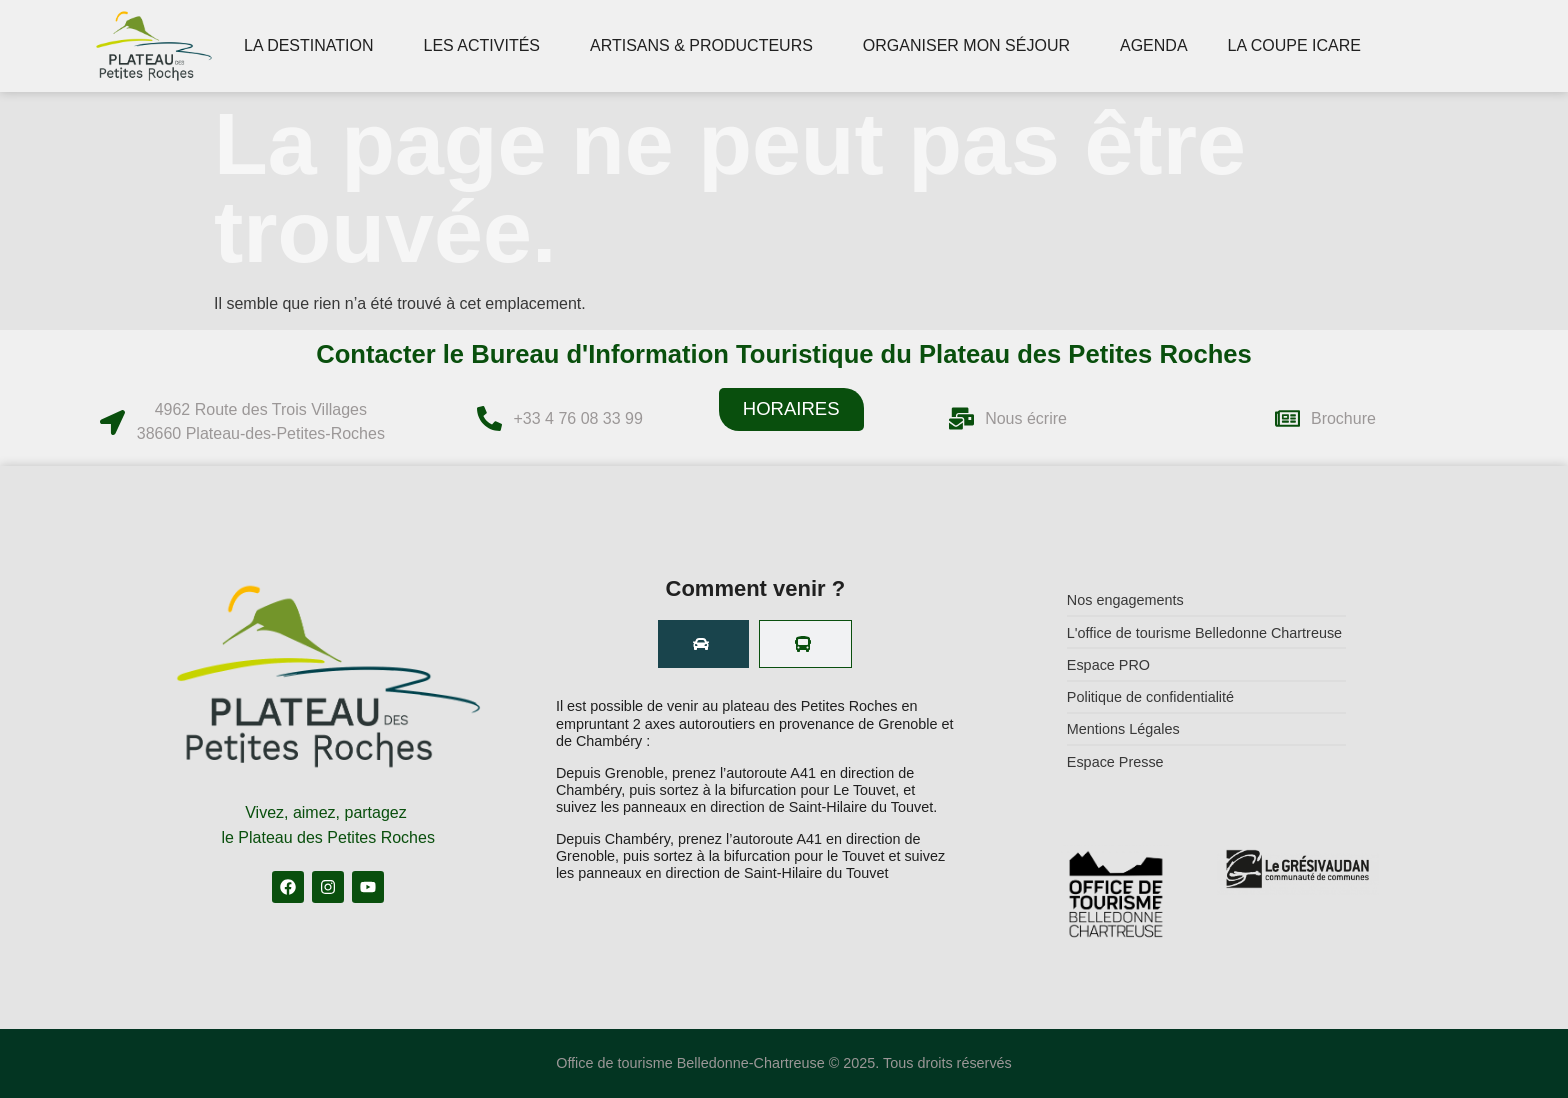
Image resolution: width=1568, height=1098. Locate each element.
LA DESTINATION (314, 46)
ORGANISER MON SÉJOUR (971, 46)
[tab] (703, 644)
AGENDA (1154, 45)
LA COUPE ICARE (1299, 46)
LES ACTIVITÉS (487, 46)
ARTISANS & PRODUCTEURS (706, 46)
